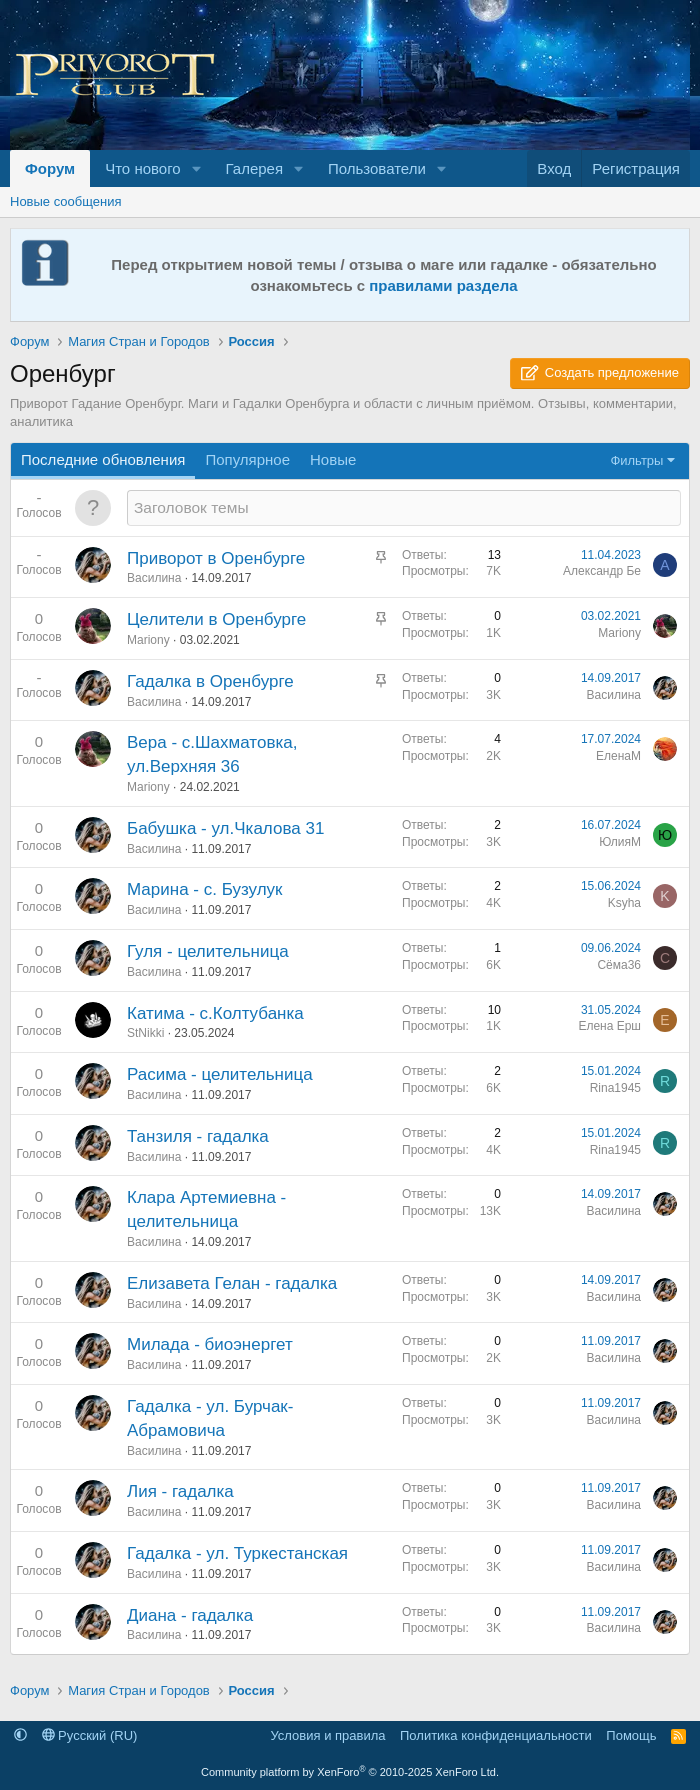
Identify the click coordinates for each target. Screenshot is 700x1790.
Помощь (631, 1735)
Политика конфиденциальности (496, 1735)
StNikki (145, 1033)
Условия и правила (327, 1735)
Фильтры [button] (636, 460)
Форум (50, 168)
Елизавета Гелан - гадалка (232, 1283)
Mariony (148, 640)
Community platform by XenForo (350, 1772)
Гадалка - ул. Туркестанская (237, 1553)
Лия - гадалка (180, 1491)
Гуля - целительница (208, 951)
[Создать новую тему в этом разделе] (404, 507)
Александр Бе (602, 571)
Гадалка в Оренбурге (210, 681)
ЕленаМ (618, 756)
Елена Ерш (609, 1026)
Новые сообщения (66, 201)
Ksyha (624, 903)
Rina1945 (615, 1088)
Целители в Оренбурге (216, 619)
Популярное (247, 459)
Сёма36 (619, 965)
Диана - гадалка (190, 1615)
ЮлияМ (620, 842)
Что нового (142, 168)
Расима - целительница (220, 1074)
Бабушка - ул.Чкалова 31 (225, 828)
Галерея (255, 168)
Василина (154, 578)
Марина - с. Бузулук (205, 889)
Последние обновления (103, 459)
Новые (333, 459)
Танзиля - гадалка (198, 1136)
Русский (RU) (90, 1735)
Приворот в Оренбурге (216, 558)
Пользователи (377, 168)
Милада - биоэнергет (210, 1344)
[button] (197, 168)
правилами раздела (443, 285)
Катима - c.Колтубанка (215, 1013)
